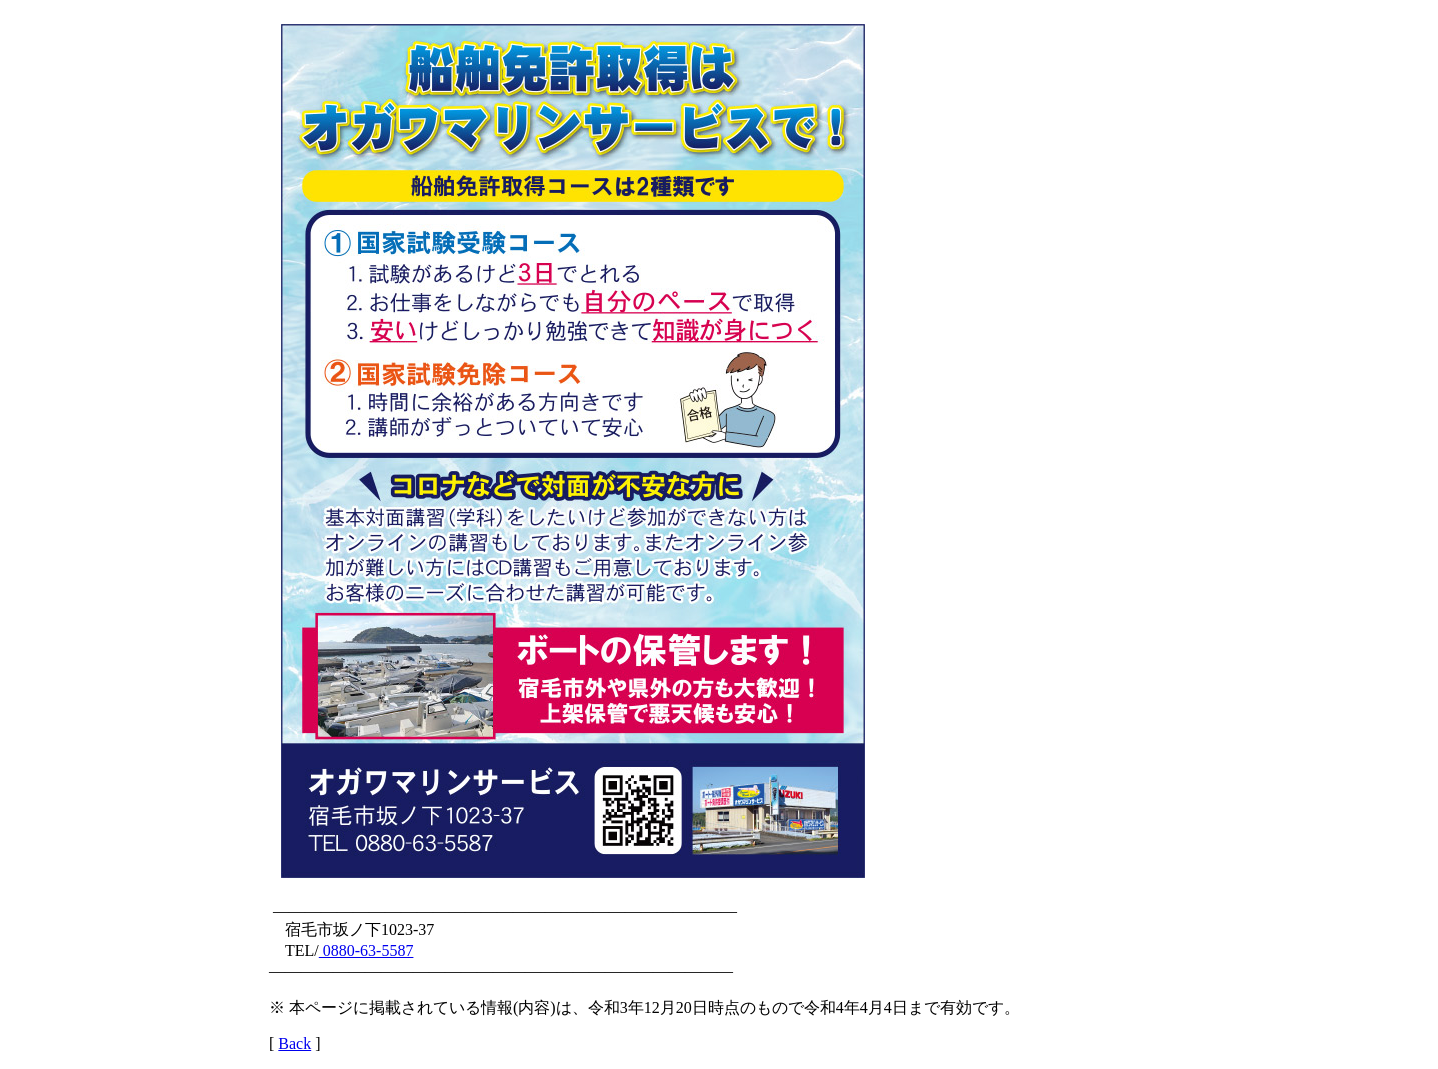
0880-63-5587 (366, 950)
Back (294, 1043)
